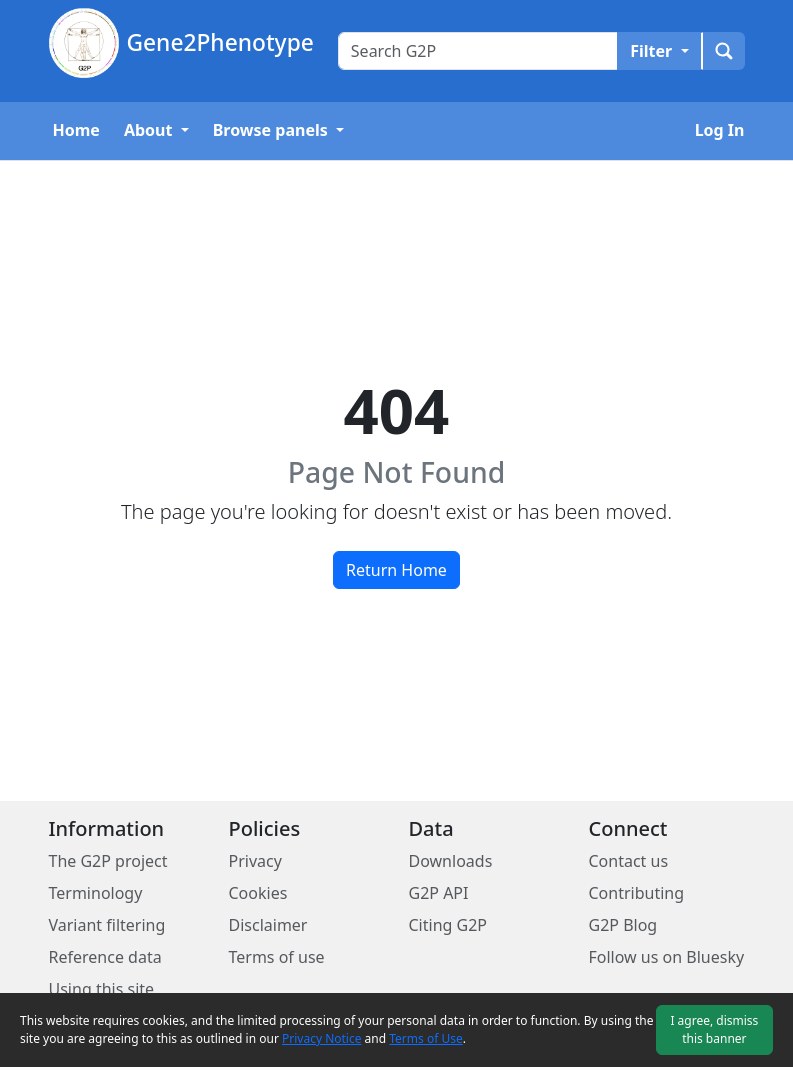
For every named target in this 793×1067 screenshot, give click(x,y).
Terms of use (277, 957)
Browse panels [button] (272, 130)
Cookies (258, 893)
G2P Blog (623, 925)
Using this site (102, 989)
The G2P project (108, 861)
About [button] (150, 130)
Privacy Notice (321, 1038)
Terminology (96, 893)
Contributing (637, 893)
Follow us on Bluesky (667, 957)
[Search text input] (478, 51)
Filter (653, 51)
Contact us (629, 861)
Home (76, 130)
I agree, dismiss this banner (714, 1029)
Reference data (105, 957)
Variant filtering (107, 925)
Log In (720, 130)
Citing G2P (448, 925)
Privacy (255, 861)
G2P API (439, 893)
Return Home (396, 570)
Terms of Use (425, 1038)
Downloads (451, 861)
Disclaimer (268, 925)
